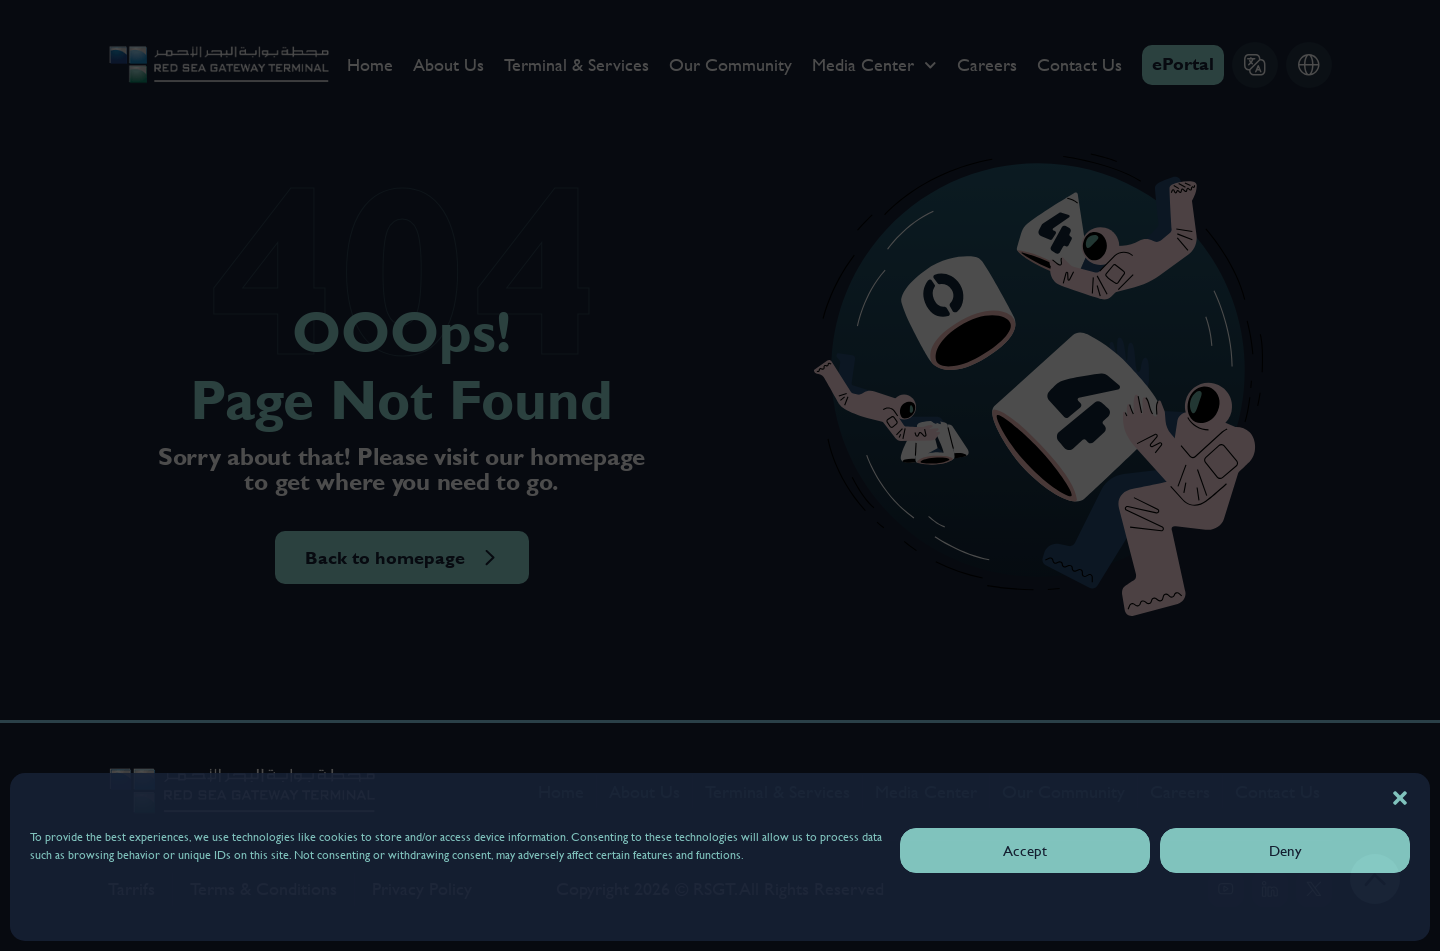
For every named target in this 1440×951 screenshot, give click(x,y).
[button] (1400, 798)
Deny (1285, 850)
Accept (1025, 850)
